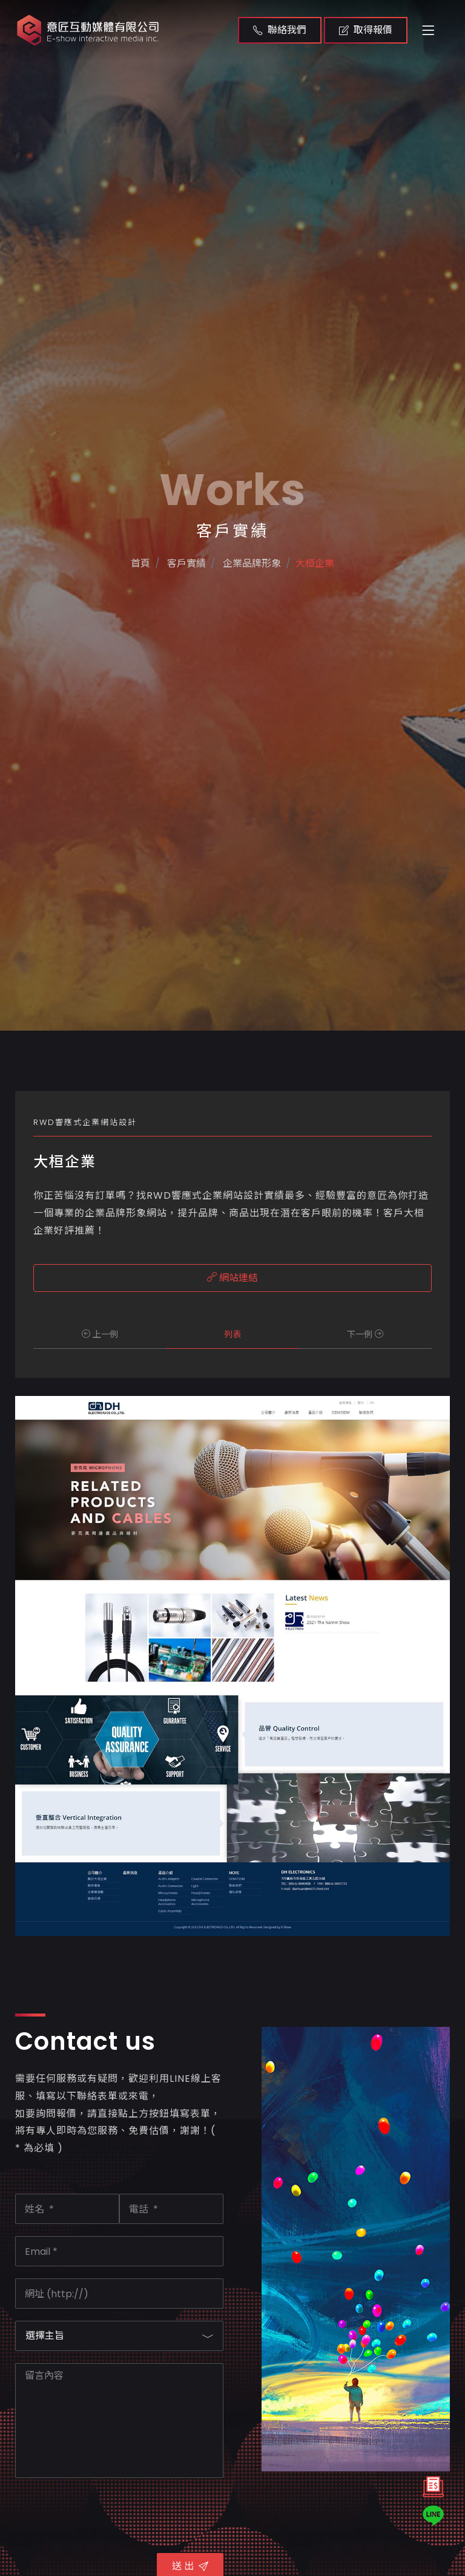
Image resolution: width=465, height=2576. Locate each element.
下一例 (365, 1334)
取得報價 (365, 30)
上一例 (100, 1334)
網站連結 (232, 1278)
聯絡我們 (279, 30)
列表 (232, 1334)
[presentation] (107, 2513)
